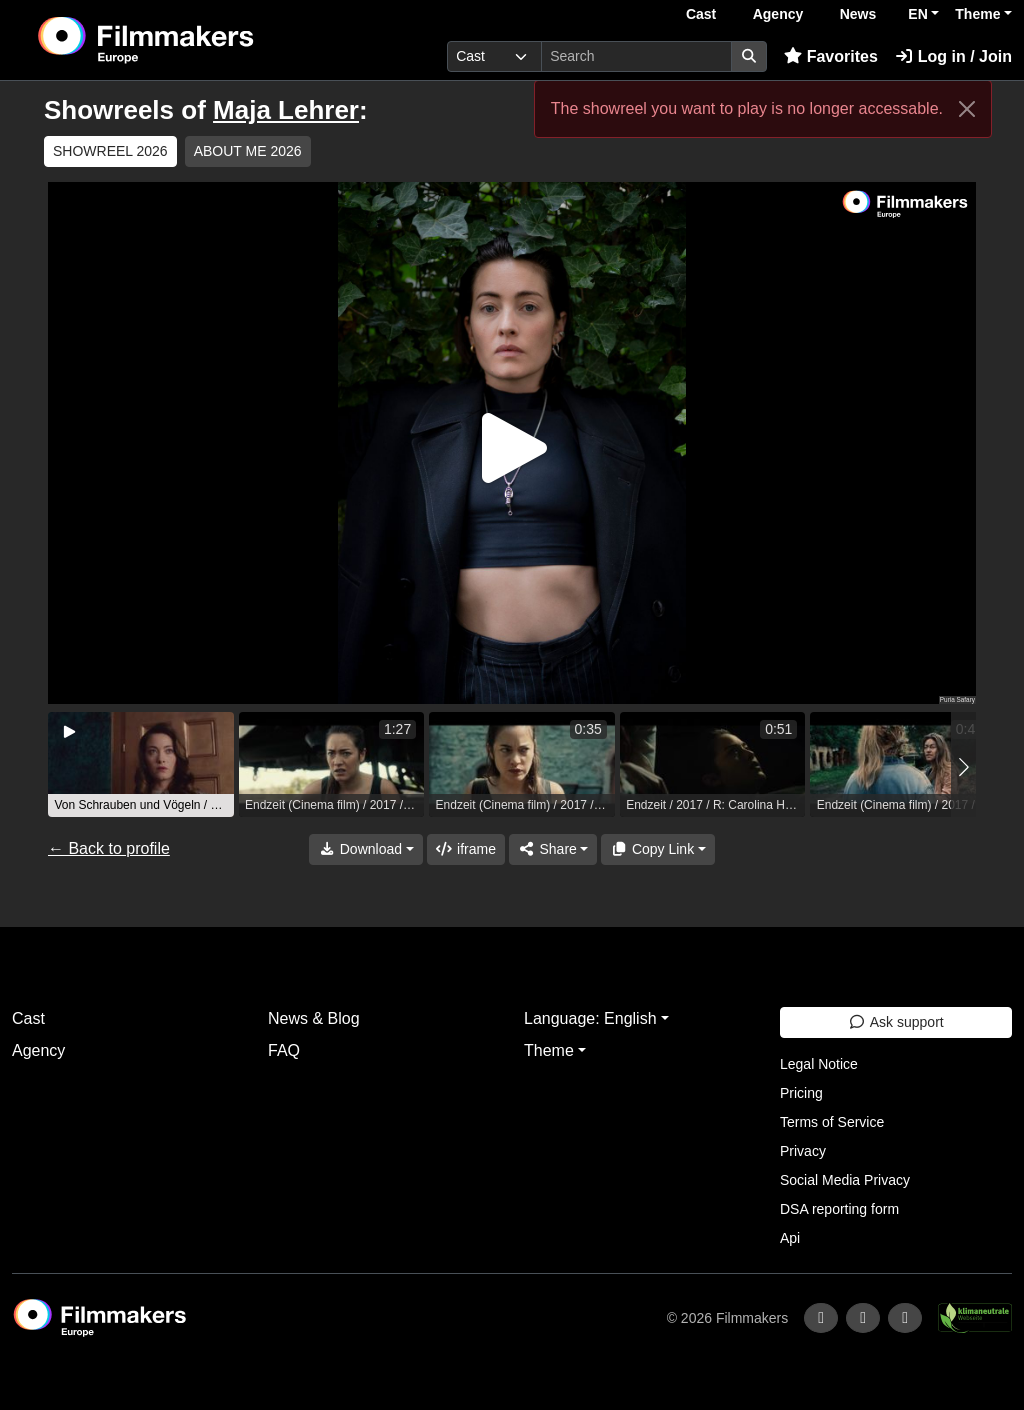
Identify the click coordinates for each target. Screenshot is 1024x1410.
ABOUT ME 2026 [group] (248, 151)
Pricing (801, 1093)
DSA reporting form (839, 1209)
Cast (701, 14)
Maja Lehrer (286, 110)
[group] (141, 764)
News (858, 14)
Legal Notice (819, 1064)
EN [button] (917, 14)
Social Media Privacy (845, 1180)
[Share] (553, 849)
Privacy (803, 1151)
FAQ (284, 1050)
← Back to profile (109, 848)
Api (790, 1238)
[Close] (967, 109)
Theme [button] (977, 14)
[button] (963, 767)
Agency (778, 14)
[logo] (194, 40)
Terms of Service (832, 1122)
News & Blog (314, 1018)
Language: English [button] (590, 1018)
